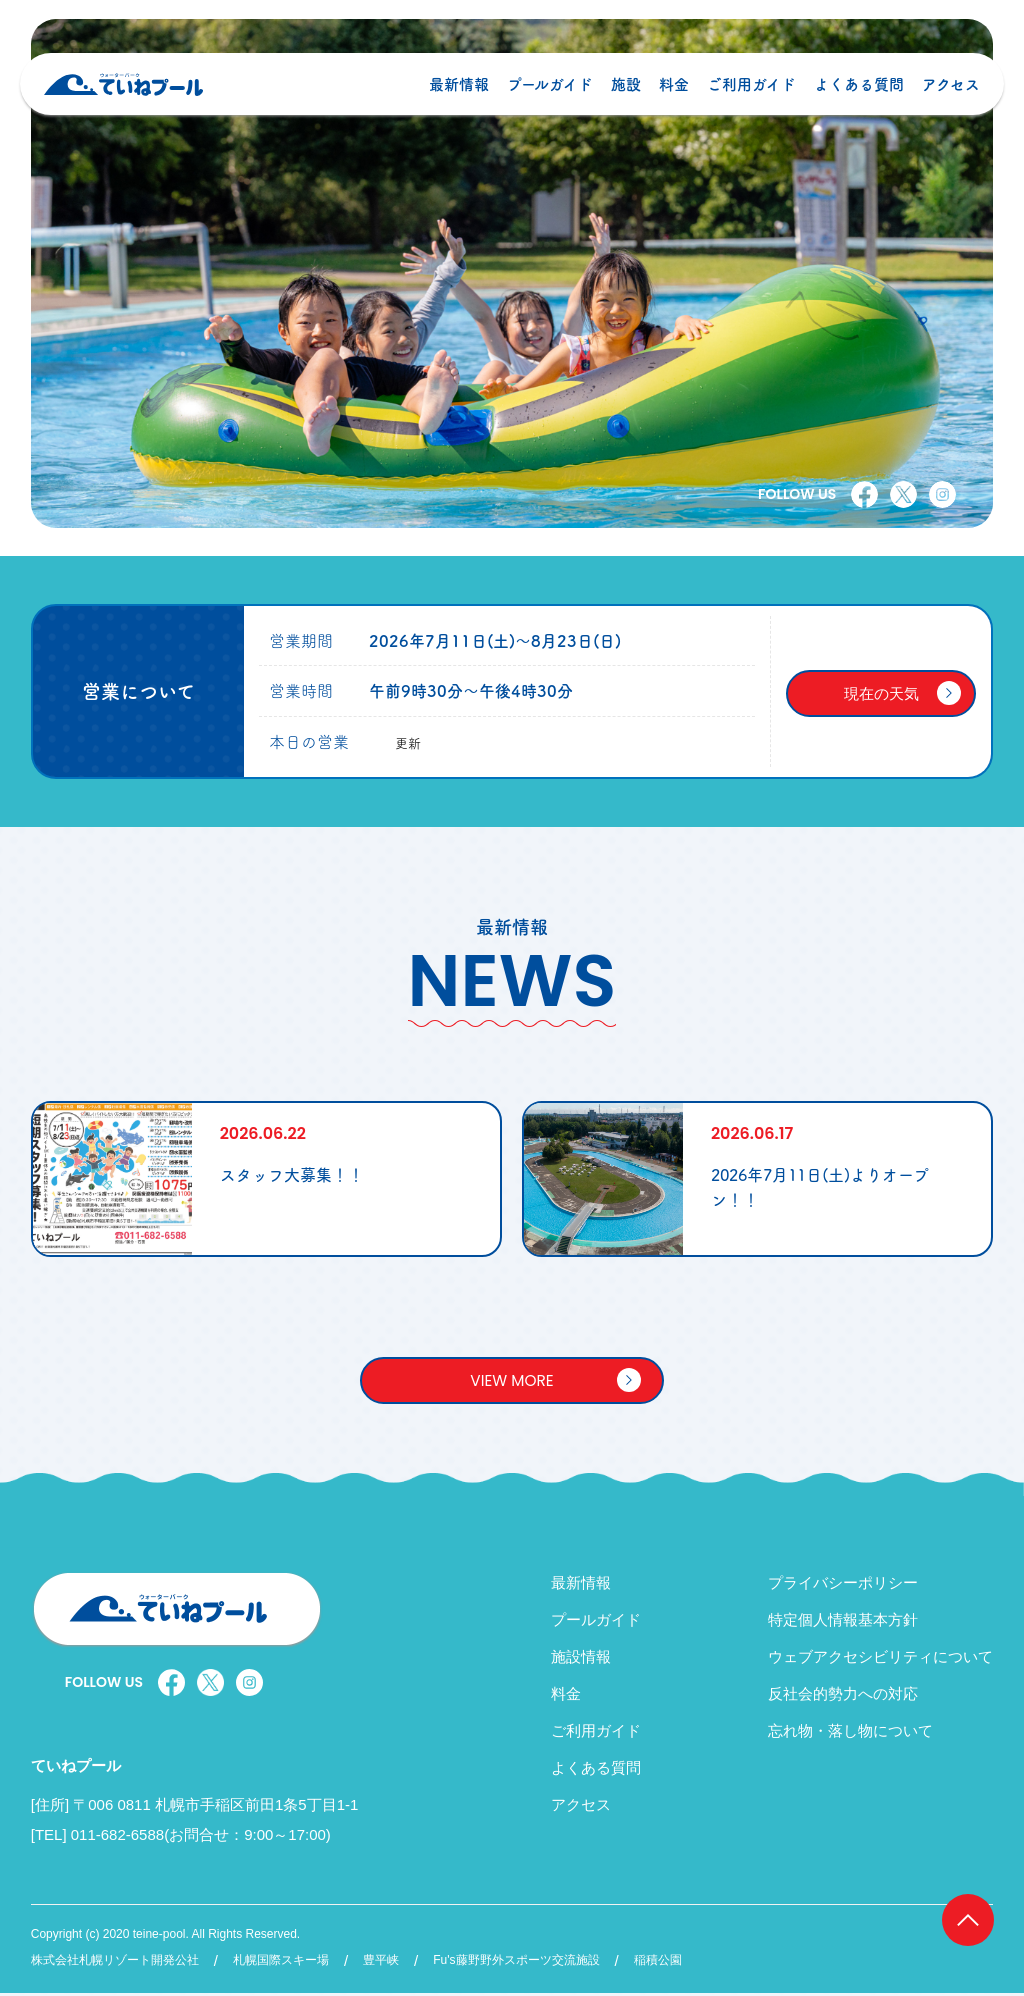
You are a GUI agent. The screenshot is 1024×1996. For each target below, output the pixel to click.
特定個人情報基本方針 (843, 1622)
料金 (669, 96)
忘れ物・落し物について (850, 1733)
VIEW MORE (511, 1381)
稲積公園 (658, 1964)
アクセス (946, 96)
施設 (621, 96)
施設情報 (581, 1659)
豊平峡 (381, 1964)
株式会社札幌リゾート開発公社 (115, 1964)
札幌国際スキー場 (281, 1964)
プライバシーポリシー (843, 1585)
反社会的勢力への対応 (843, 1696)
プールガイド (545, 96)
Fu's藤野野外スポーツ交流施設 (516, 1964)
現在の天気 (881, 693)
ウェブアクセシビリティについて (880, 1659)
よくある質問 (854, 96)
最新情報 (454, 96)
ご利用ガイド (746, 96)
